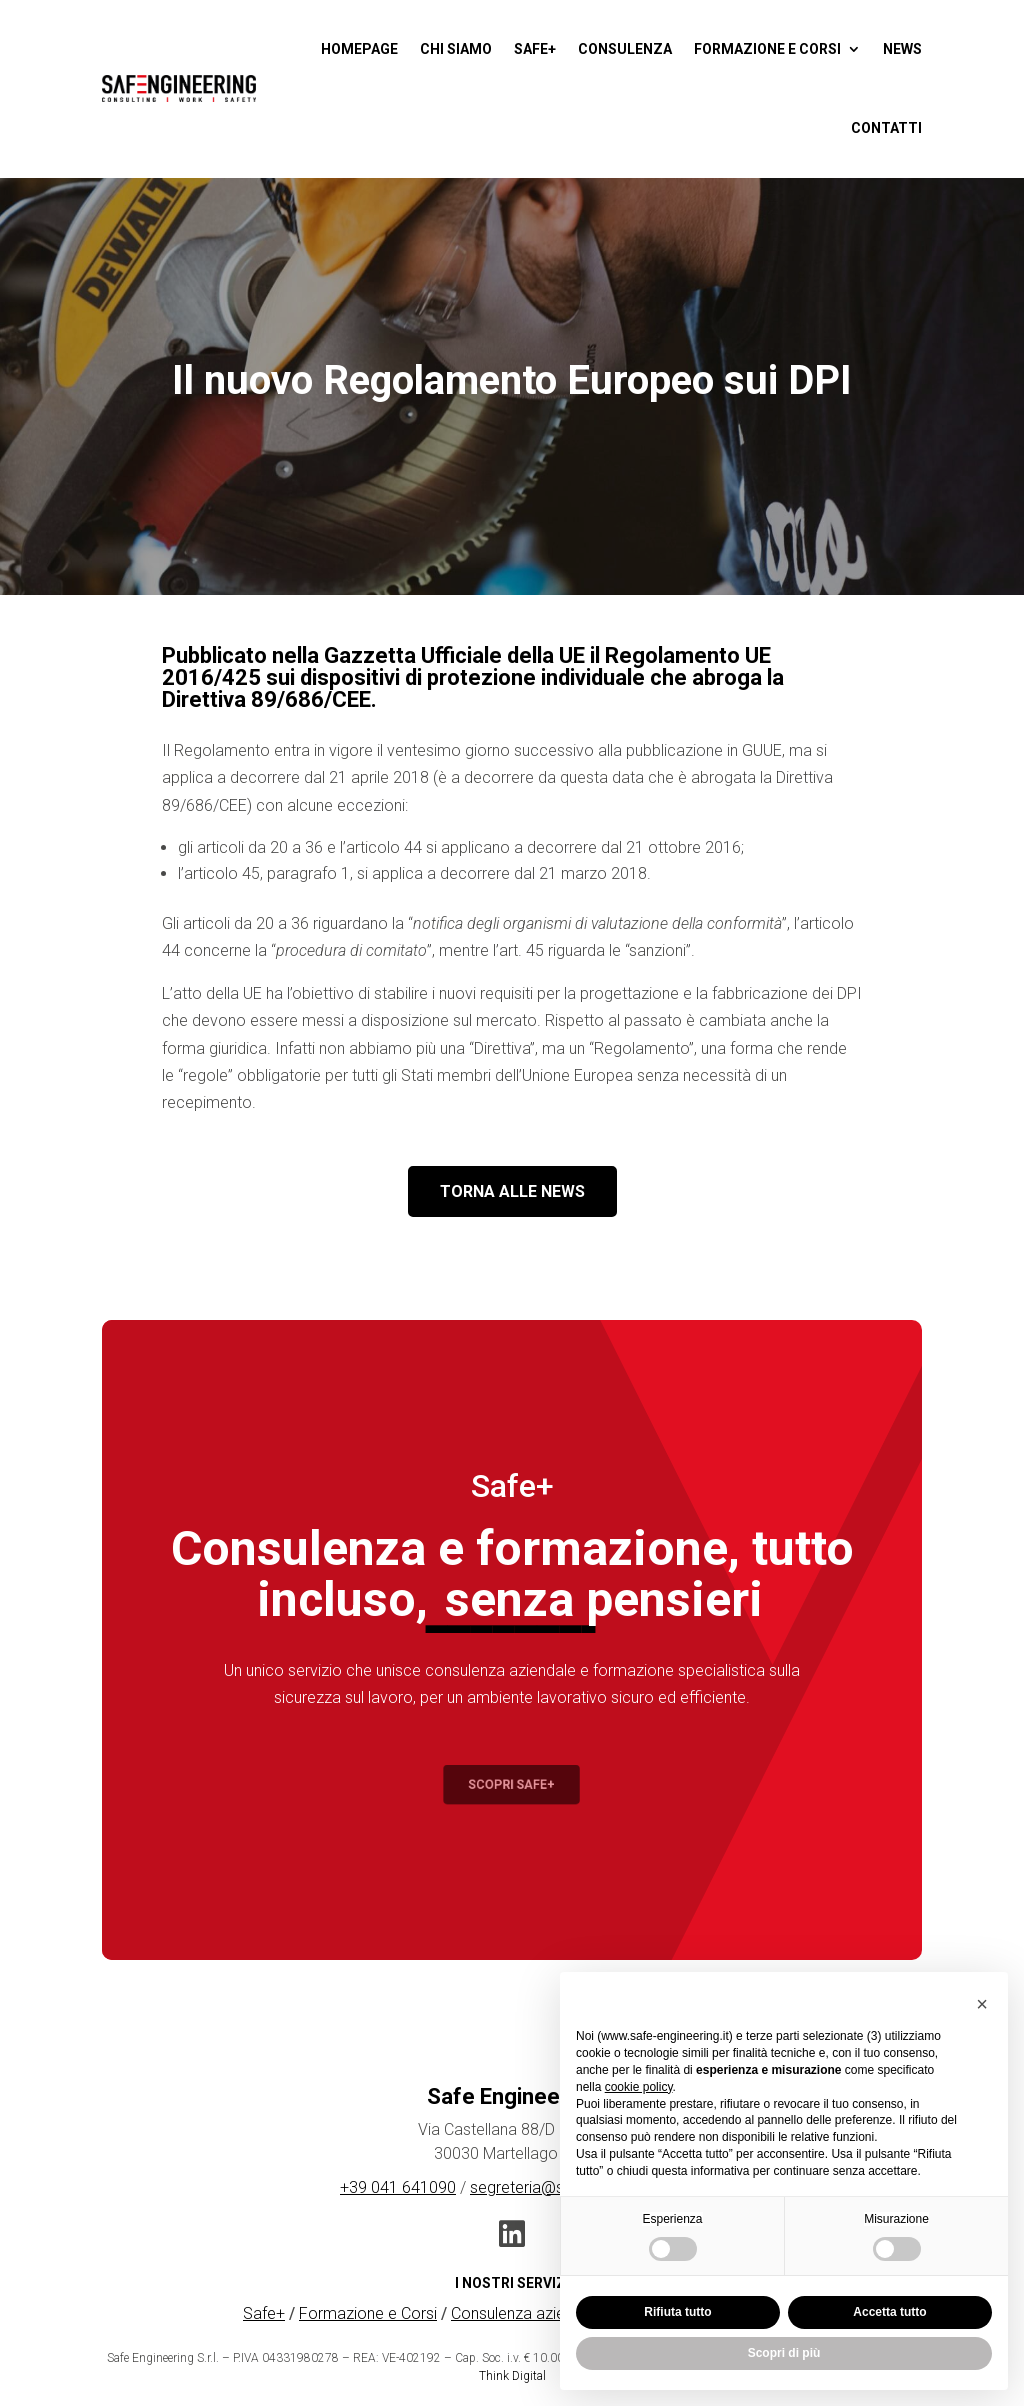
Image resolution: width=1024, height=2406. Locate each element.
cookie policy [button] (639, 2087)
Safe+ (264, 2313)
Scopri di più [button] (784, 2353)
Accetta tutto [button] (889, 2312)
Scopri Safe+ (512, 1784)
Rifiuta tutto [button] (677, 2312)
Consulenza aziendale (527, 2313)
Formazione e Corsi (368, 2313)
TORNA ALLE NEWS (512, 1191)
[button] (982, 2004)
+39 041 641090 (398, 2187)
